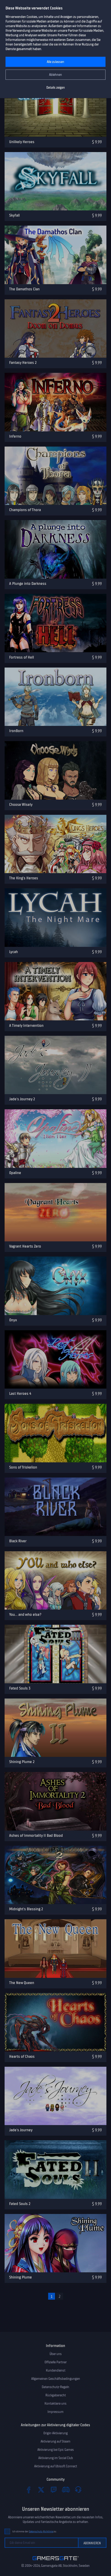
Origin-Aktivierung (55, 2433)
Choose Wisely (21, 804)
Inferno (15, 436)
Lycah (13, 951)
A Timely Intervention (26, 1025)
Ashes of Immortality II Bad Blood (36, 1835)
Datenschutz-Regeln (55, 2387)
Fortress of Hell (21, 657)
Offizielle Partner (55, 2362)
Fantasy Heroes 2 (22, 362)
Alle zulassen (55, 61)
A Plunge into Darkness (27, 583)
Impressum (55, 2411)
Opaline (15, 1172)
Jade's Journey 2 (22, 1098)
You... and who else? (25, 1614)
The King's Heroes (23, 877)
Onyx (13, 1319)
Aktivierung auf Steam (55, 2441)
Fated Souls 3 (20, 1688)
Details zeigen (55, 87)
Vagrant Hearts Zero (25, 1246)
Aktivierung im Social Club (55, 2458)
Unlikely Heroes (21, 141)
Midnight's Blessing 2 (26, 1908)
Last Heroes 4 (20, 1393)
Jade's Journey (21, 2129)
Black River (18, 1540)
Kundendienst (55, 2370)
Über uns (56, 2354)
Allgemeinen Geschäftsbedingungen (55, 2378)
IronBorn (16, 730)
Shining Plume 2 (21, 1761)
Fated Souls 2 (19, 2203)
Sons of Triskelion (23, 1467)
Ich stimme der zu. (34, 2531)
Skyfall (14, 215)
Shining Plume (20, 2277)
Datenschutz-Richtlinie (41, 2531)
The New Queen (21, 1982)
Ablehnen (55, 74)
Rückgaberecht (55, 2395)
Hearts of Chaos (22, 2056)
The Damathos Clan (24, 289)
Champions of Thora (25, 509)
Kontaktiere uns (55, 2403)
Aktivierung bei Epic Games (55, 2449)
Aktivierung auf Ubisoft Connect (55, 2466)
